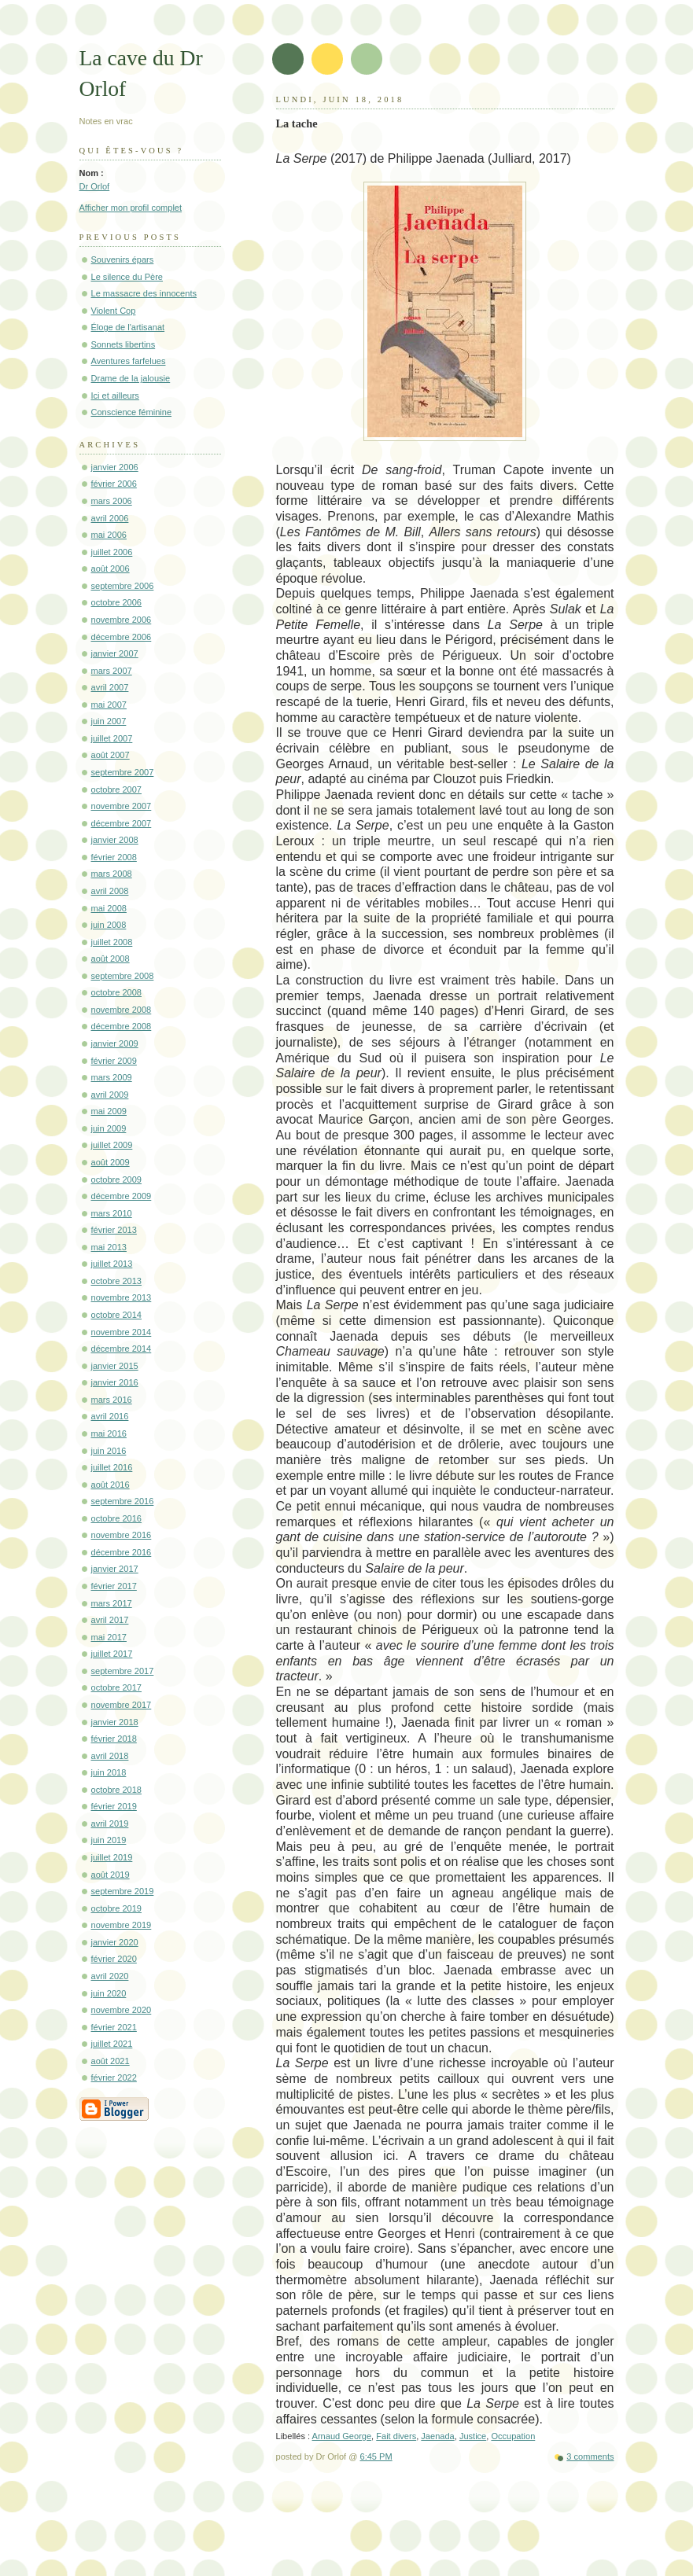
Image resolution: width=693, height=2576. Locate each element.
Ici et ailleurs (115, 395)
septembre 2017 (122, 1671)
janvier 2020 (114, 1942)
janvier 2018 (114, 1722)
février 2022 (114, 2077)
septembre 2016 (122, 1501)
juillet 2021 (112, 2043)
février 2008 (114, 857)
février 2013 (114, 1230)
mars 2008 (111, 873)
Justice (472, 2436)
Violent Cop (113, 310)
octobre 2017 (116, 1687)
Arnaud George (342, 2436)
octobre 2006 (116, 602)
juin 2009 (109, 1128)
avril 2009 (110, 1094)
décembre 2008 (121, 1026)
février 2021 (114, 2027)
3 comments (590, 2456)
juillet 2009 (112, 1145)
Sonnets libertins (123, 344)
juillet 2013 (112, 1263)
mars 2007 (111, 670)
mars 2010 (111, 1213)
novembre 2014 (121, 1332)
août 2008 (110, 958)
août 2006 (110, 568)
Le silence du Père (127, 277)
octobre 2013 (116, 1281)
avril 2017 (110, 1620)
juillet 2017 (112, 1653)
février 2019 (114, 1806)
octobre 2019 (116, 1908)
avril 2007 (110, 687)
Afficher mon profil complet (130, 207)
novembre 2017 (121, 1704)
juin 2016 (109, 1450)
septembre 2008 (122, 976)
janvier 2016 (114, 1382)
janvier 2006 (114, 467)
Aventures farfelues (128, 361)
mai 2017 (109, 1637)
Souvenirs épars (122, 259)
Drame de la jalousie (131, 378)
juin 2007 (109, 721)
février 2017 (114, 1586)
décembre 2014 (121, 1348)
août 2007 (110, 755)
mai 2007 (109, 704)
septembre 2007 (122, 772)
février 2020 (114, 1958)
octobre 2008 (116, 992)
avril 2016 (110, 1416)
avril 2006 (110, 518)
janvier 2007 (114, 653)
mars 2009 (111, 1077)
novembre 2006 (121, 619)
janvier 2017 (114, 1568)
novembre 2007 (121, 806)
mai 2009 (109, 1111)
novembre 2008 (121, 1009)
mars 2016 (111, 1399)
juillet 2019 (112, 1857)
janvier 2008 (114, 840)
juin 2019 (109, 1840)
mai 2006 (109, 534)
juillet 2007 (112, 738)
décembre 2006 (121, 637)
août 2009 (110, 1162)
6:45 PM (376, 2456)
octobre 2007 (116, 789)
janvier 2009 (114, 1043)
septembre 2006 (122, 586)
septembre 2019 (122, 1891)
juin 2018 (109, 1772)
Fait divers (396, 2436)
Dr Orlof (94, 186)
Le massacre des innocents (144, 293)
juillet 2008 (112, 942)
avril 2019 (110, 1823)
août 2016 (110, 1484)
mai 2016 (109, 1433)
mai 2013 (109, 1247)
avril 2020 (110, 1976)
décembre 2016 (121, 1552)
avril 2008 (110, 891)
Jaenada (437, 2436)
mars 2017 (111, 1603)
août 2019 (110, 1874)
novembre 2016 (121, 1535)
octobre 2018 (116, 1789)
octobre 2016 (116, 1518)
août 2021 (110, 2061)
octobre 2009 (116, 1179)
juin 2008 (109, 924)
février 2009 (114, 1060)
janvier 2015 (114, 1366)
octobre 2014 (116, 1314)
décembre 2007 (121, 823)
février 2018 (114, 1738)
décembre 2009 (121, 1196)
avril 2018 (110, 1756)
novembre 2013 (121, 1297)
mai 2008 (109, 908)
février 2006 (114, 483)
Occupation (513, 2436)
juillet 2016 (112, 1467)
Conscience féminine (131, 412)
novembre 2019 (121, 1925)
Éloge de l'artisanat (128, 327)
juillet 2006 (112, 552)
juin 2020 (109, 1993)
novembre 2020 (121, 2010)
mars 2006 (111, 501)
